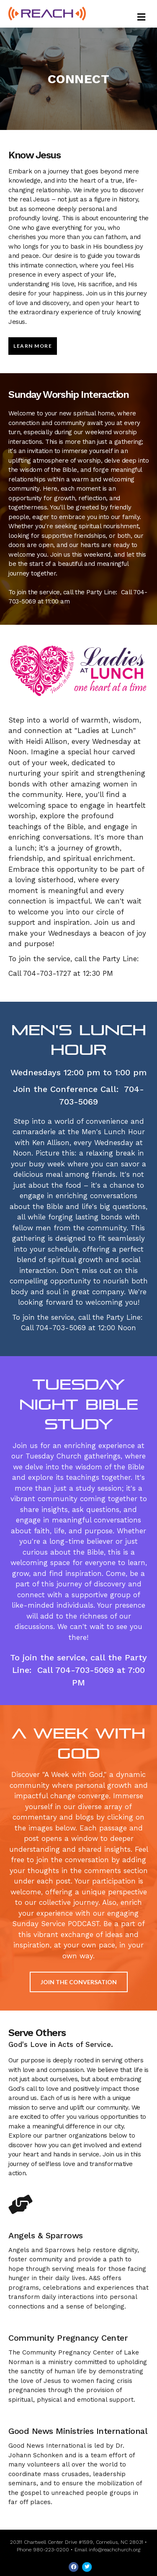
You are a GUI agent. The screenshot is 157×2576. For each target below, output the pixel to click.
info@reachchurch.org (114, 2550)
